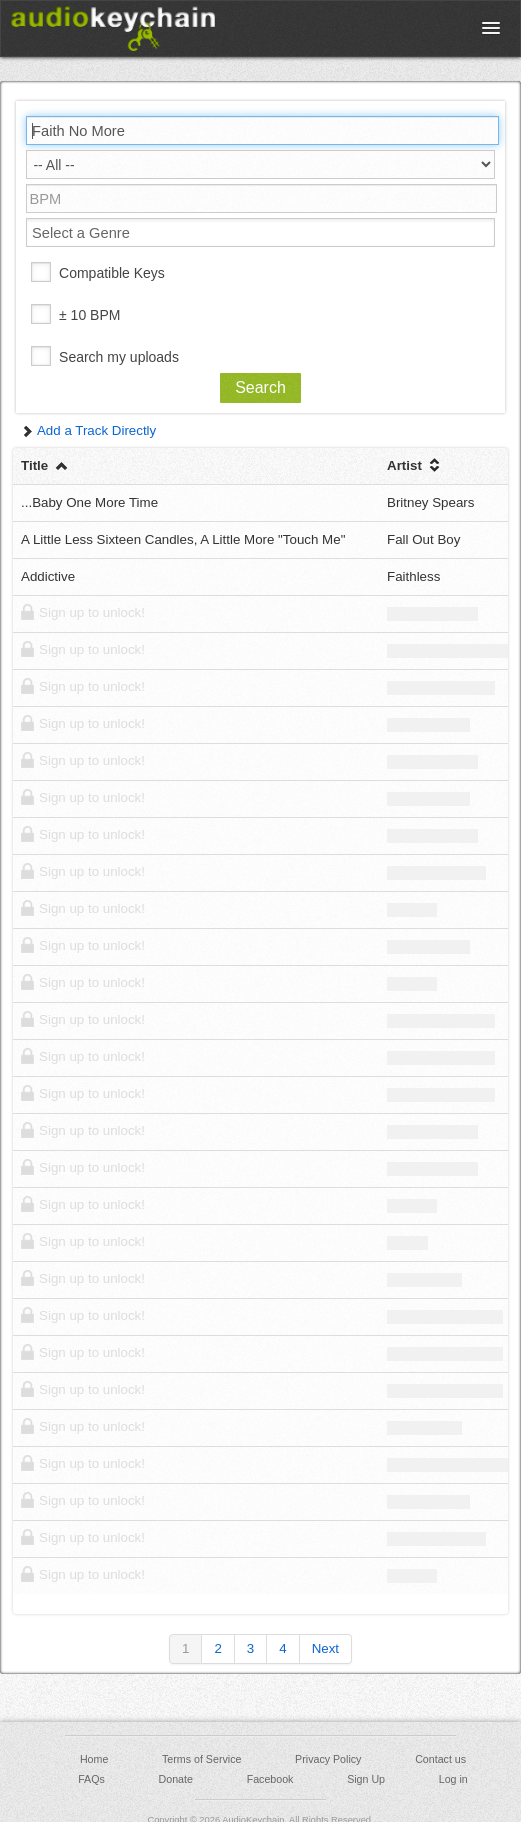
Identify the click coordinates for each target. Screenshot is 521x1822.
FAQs (91, 1779)
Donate (176, 1779)
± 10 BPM (89, 315)
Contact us (440, 1759)
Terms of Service (201, 1759)
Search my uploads (119, 357)
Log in (453, 1779)
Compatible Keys (112, 273)
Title (45, 465)
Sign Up (366, 1779)
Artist (415, 465)
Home (94, 1759)
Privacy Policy (328, 1759)
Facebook (270, 1779)
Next (325, 1648)
